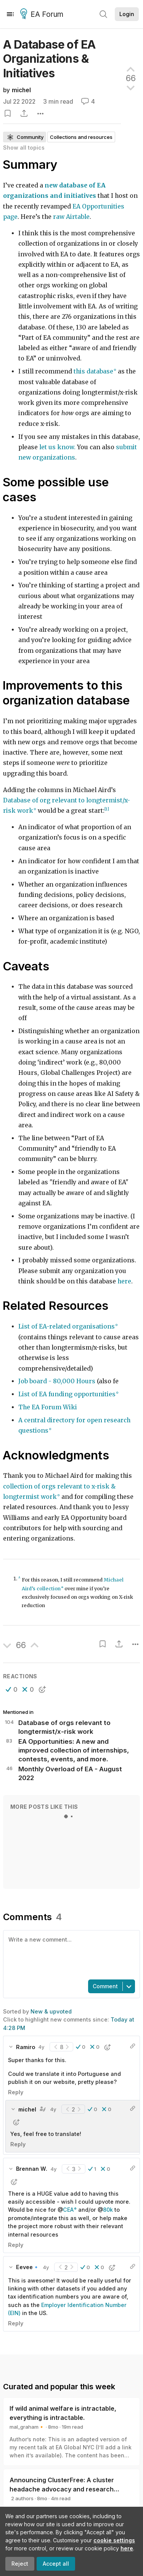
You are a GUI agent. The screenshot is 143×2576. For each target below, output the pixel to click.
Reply (15, 2092)
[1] (106, 809)
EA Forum (42, 14)
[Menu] (10, 14)
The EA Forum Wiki (47, 1407)
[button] (11, 1689)
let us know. (57, 447)
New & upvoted (51, 2011)
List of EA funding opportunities (67, 1394)
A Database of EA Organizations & (49, 58)
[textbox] (70, 1954)
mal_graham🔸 (27, 2427)
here (127, 2548)
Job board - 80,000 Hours (56, 1381)
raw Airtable (71, 216)
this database (93, 371)
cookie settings (114, 2540)
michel (21, 90)
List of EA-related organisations (66, 1326)
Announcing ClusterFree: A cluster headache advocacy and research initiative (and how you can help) (62, 2489)
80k (108, 2209)
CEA (68, 2209)
